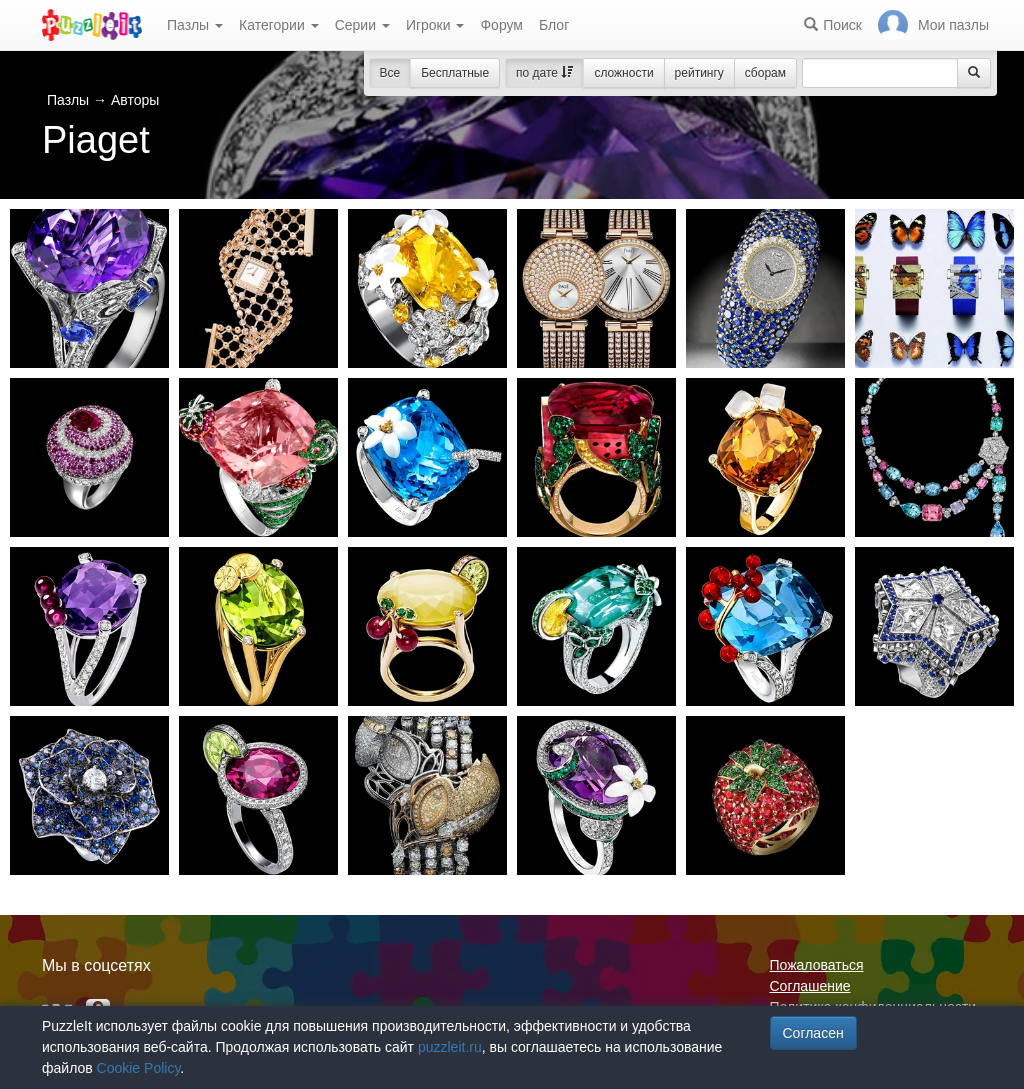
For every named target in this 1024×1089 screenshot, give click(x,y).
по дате (544, 73)
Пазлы (195, 25)
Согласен (813, 1033)
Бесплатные (455, 73)
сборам (765, 73)
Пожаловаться (817, 965)
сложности (623, 73)
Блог (554, 25)
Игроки (435, 25)
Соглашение (810, 986)
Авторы (135, 100)
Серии (362, 25)
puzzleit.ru (450, 1047)
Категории (279, 25)
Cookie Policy (139, 1068)
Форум (501, 25)
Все (390, 73)
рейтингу (699, 73)
